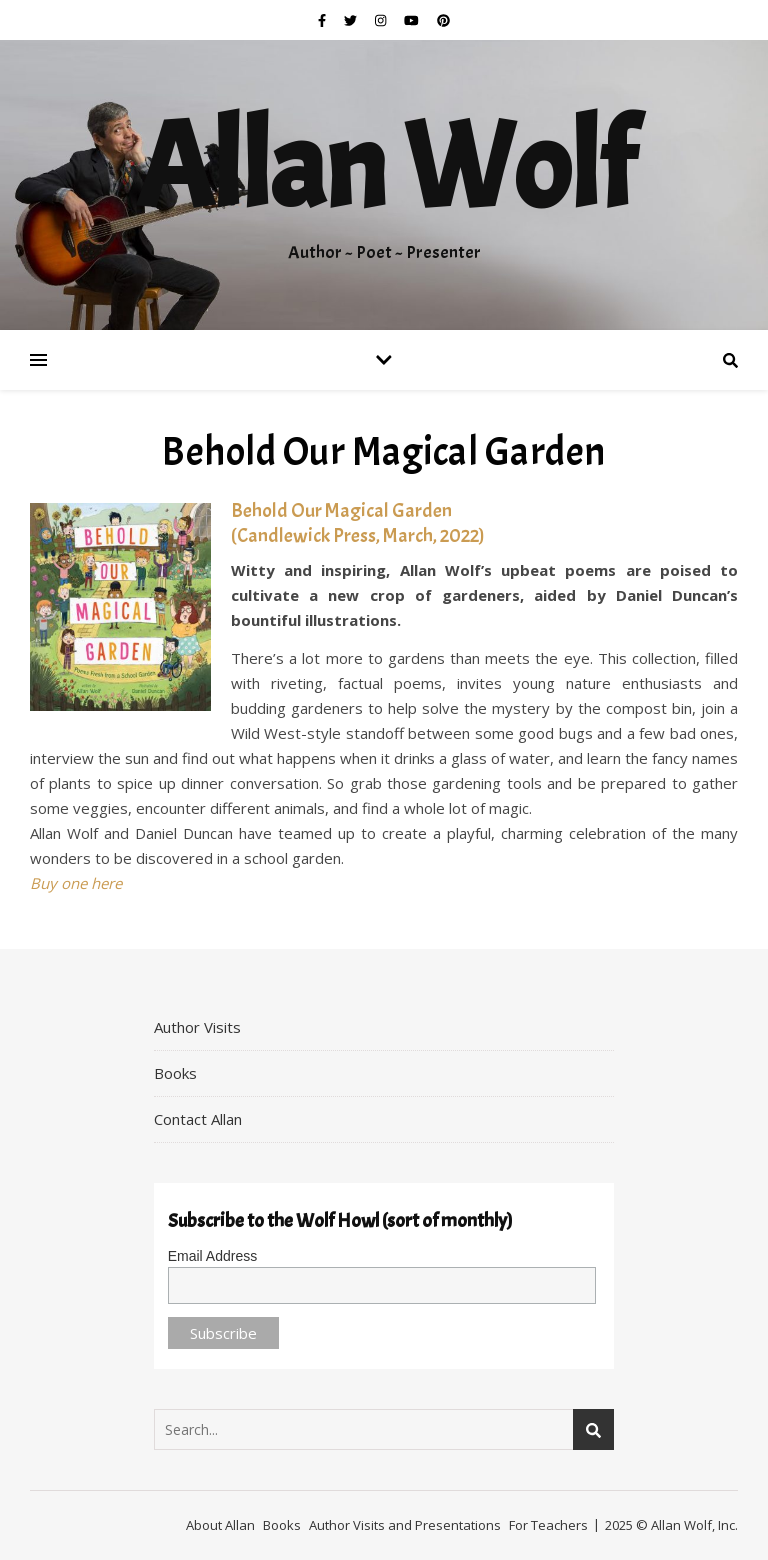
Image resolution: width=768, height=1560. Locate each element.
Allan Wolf (384, 168)
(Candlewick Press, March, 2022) (358, 535)
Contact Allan (198, 1119)
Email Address (212, 1256)
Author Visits (197, 1027)
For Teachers (548, 1525)
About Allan (220, 1525)
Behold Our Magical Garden (341, 510)
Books (175, 1073)
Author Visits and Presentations (405, 1525)
